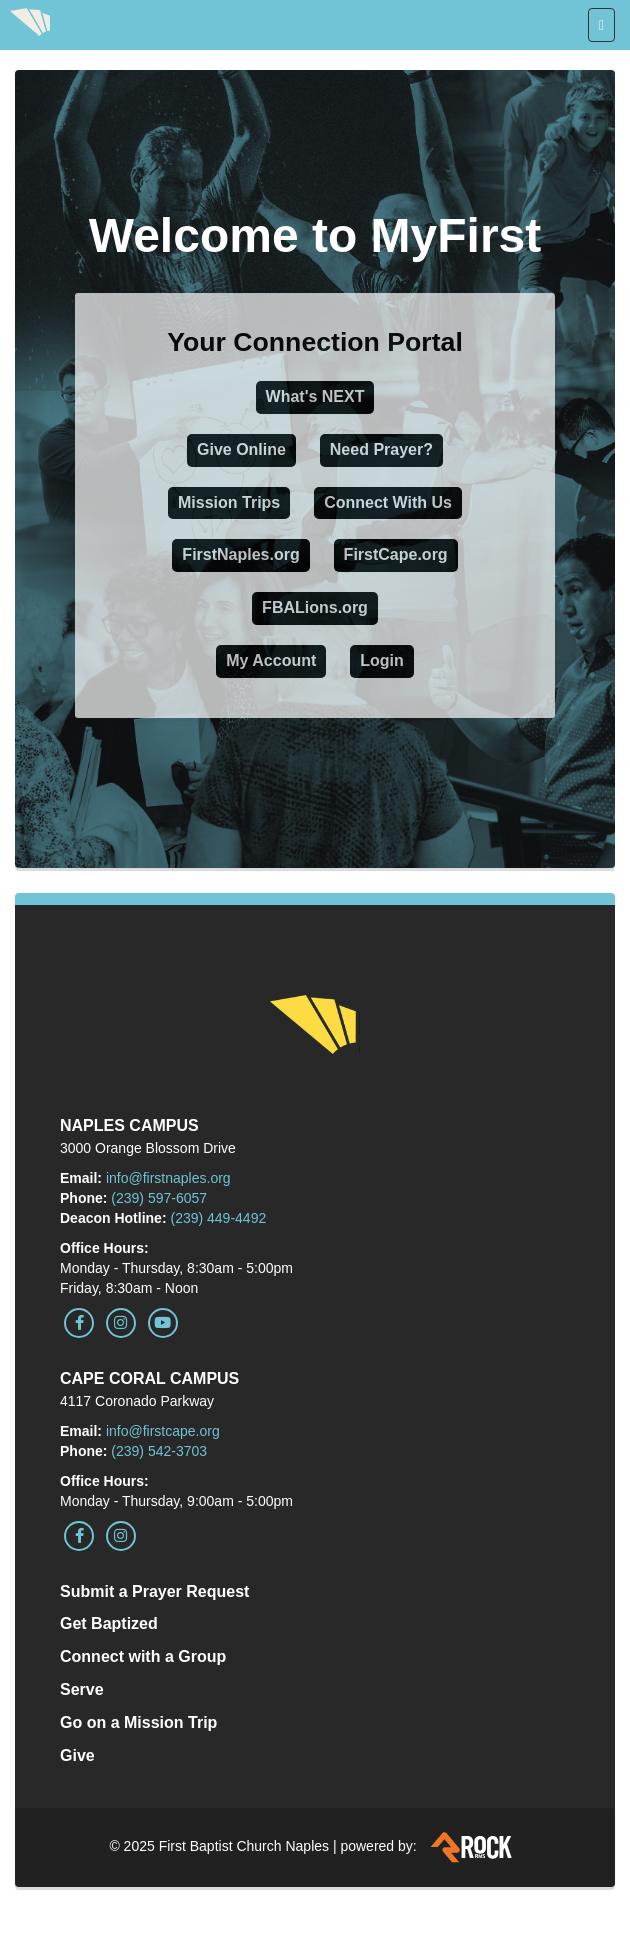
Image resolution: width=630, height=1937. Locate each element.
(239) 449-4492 (218, 1218)
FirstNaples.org (240, 554)
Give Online (241, 449)
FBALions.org (315, 607)
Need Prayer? (381, 449)
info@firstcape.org (163, 1431)
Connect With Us (388, 502)
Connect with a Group (143, 1656)
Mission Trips (229, 502)
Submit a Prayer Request (154, 1591)
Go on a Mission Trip (138, 1722)
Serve (82, 1689)
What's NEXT (315, 396)
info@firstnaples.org (168, 1178)
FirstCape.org (396, 554)
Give (77, 1755)
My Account (271, 660)
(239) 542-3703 (159, 1451)
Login (382, 660)
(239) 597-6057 (159, 1198)
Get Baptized (109, 1623)
